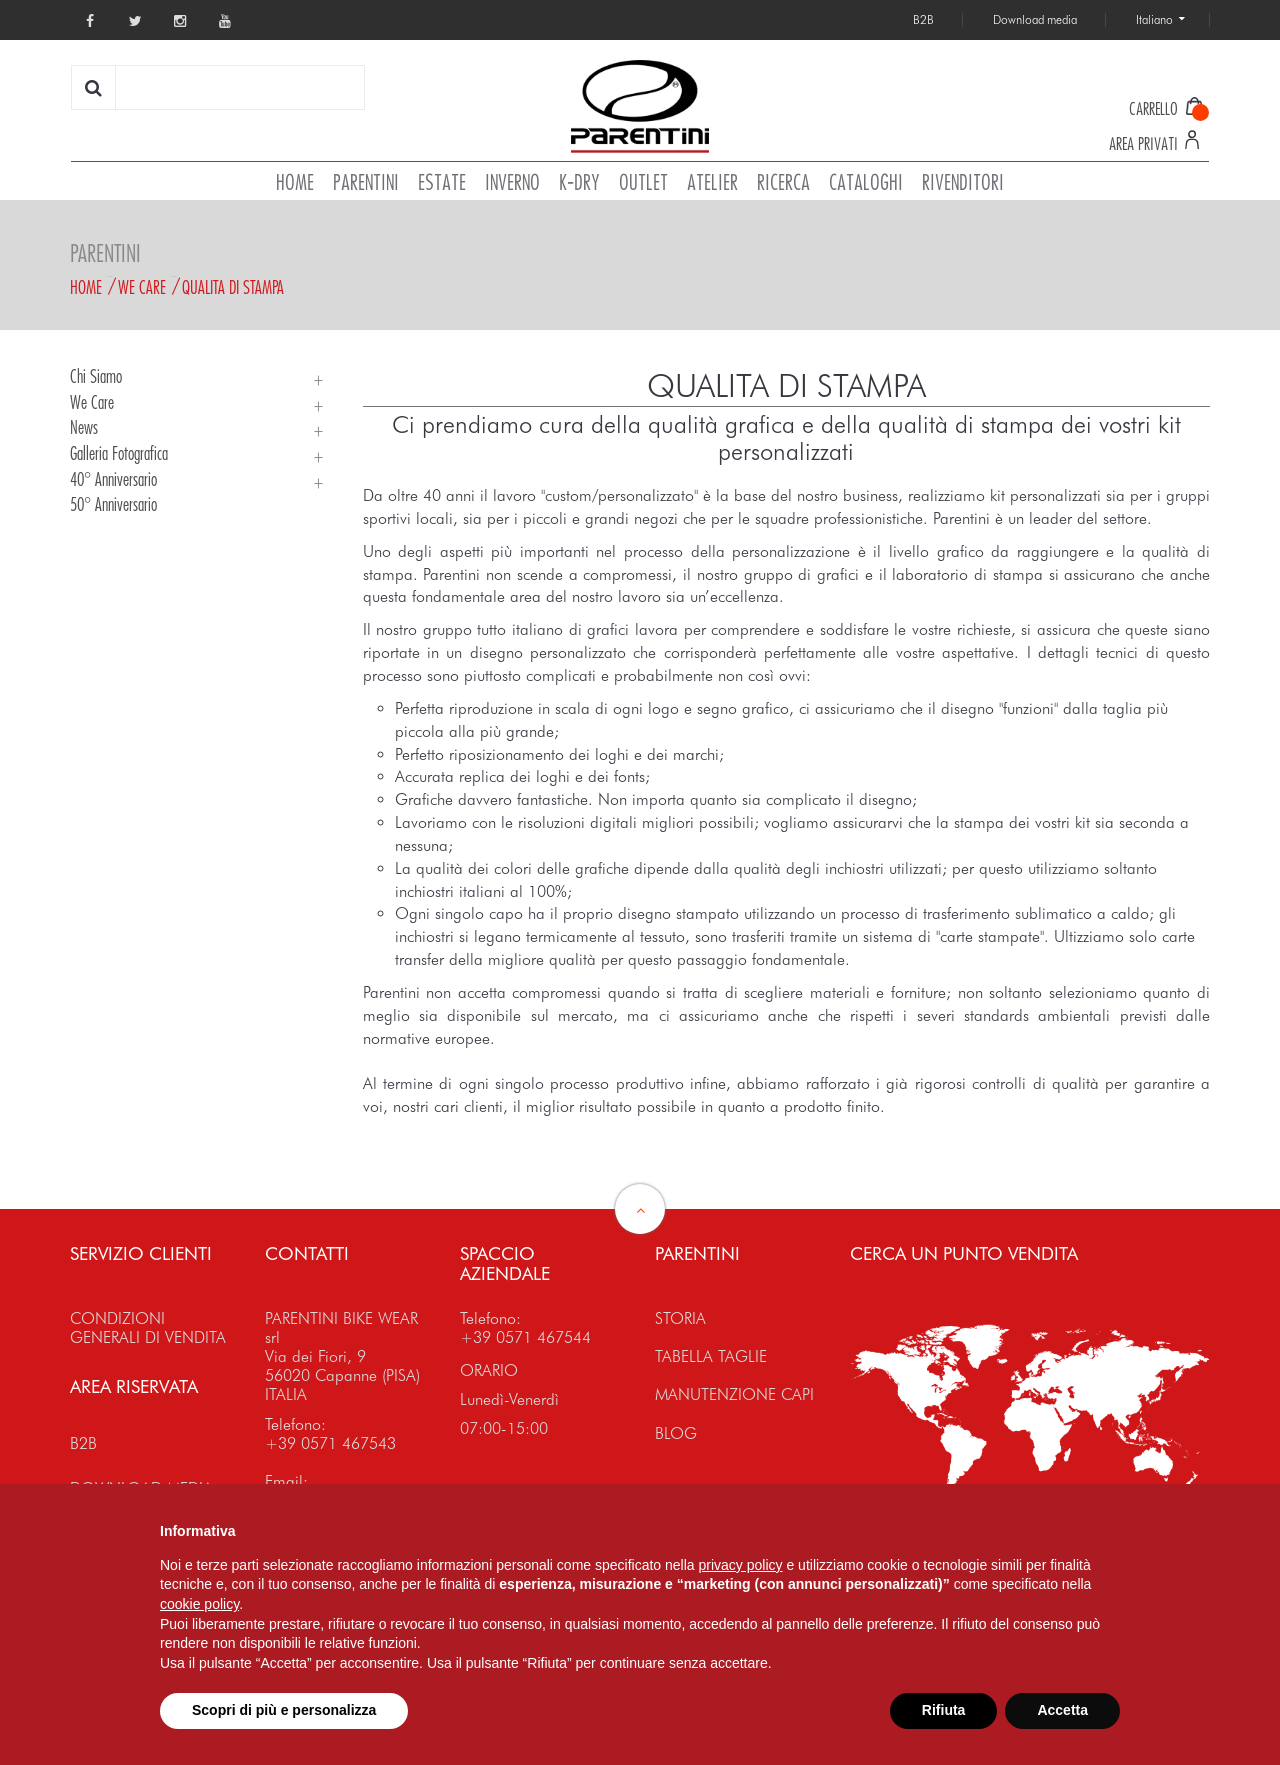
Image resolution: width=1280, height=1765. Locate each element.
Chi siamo (96, 376)
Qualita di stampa (233, 287)
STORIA (680, 1318)
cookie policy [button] (199, 1604)
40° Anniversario (113, 479)
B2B (83, 1443)
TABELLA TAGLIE (711, 1356)
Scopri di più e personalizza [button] (284, 1710)
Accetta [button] (1062, 1710)
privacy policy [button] (741, 1565)
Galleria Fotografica (119, 453)
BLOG (676, 1433)
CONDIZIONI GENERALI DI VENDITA (148, 1328)
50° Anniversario (113, 504)
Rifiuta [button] (944, 1710)
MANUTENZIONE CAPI (734, 1394)
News (84, 427)
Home (86, 287)
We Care (142, 287)
